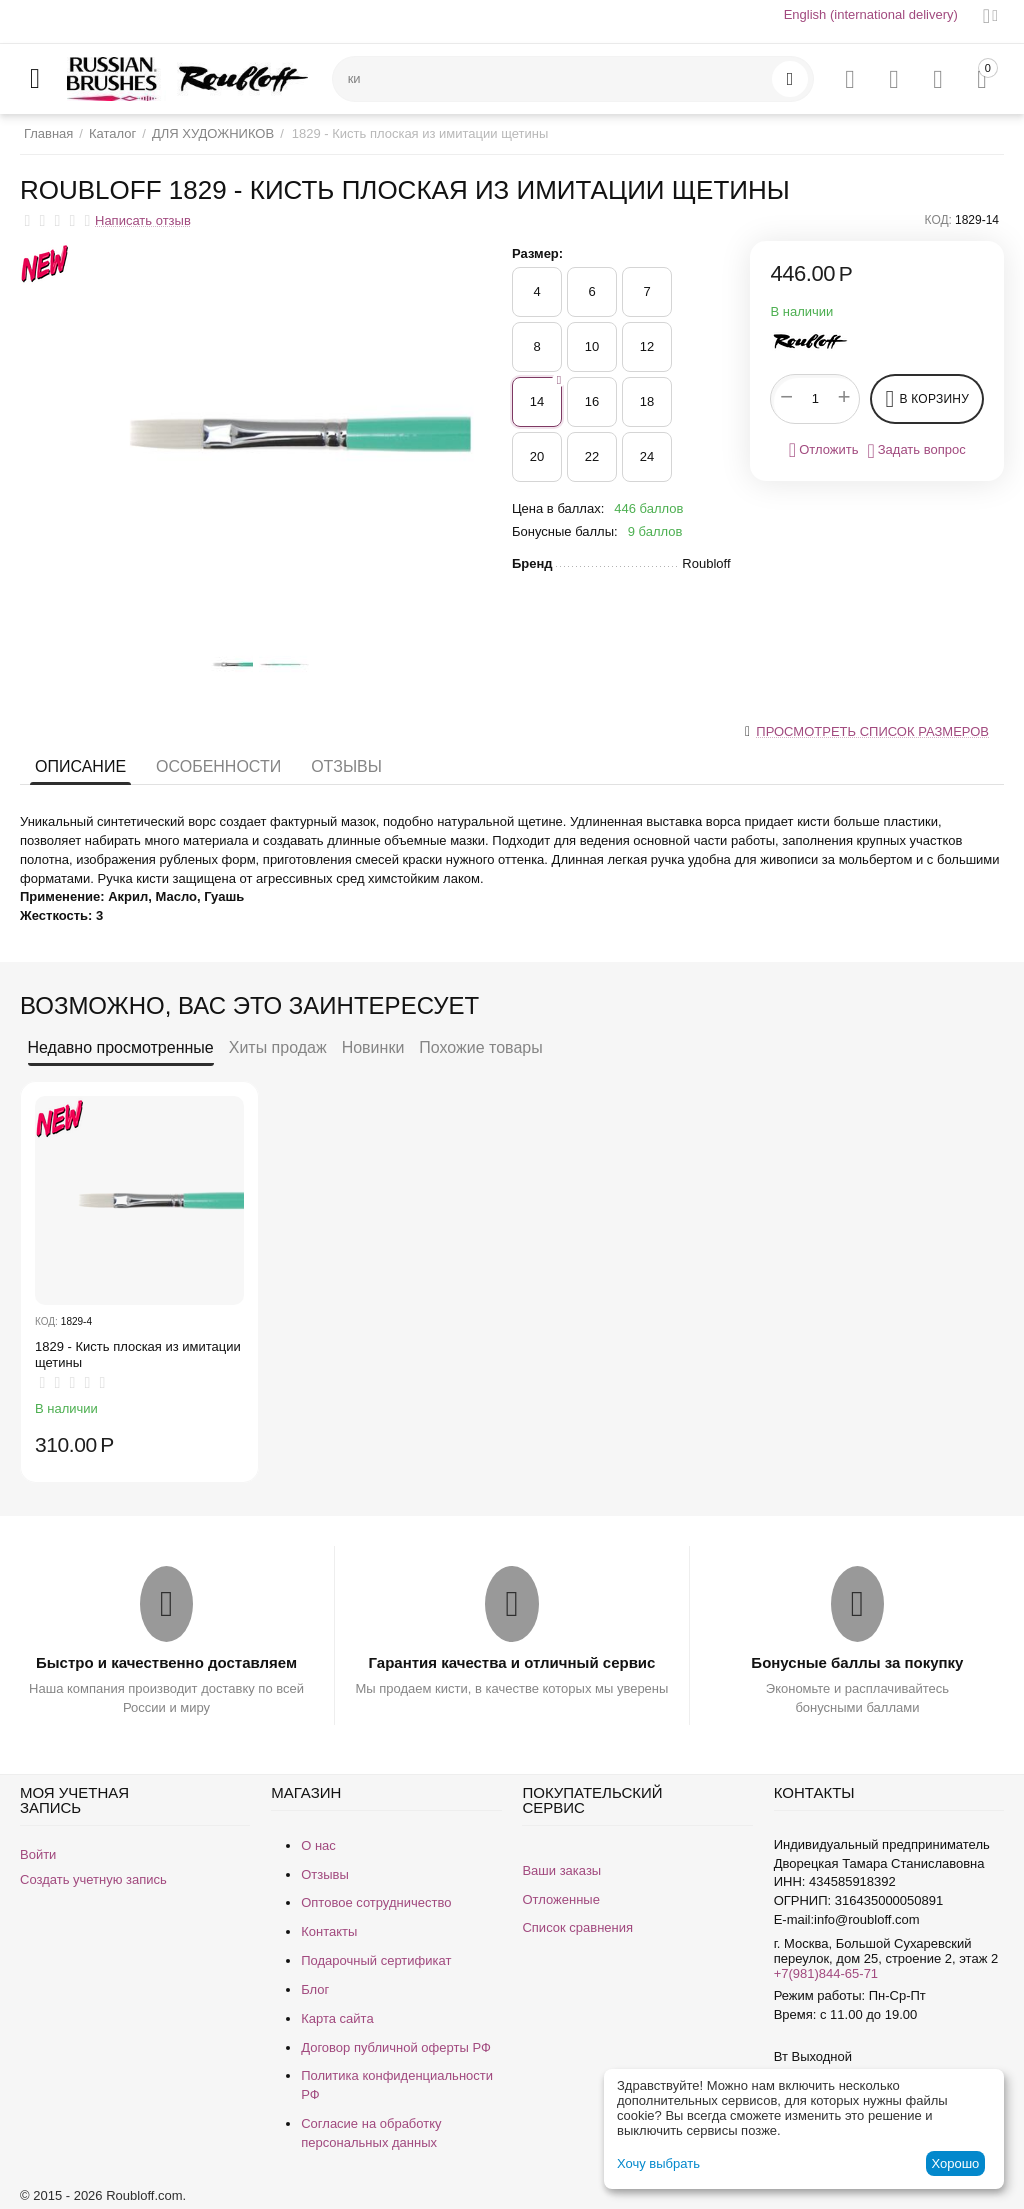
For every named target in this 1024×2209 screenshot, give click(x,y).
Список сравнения (577, 1927)
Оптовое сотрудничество (376, 1902)
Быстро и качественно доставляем (166, 1662)
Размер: (537, 253)
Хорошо (955, 2163)
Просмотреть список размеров (872, 731)
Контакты (329, 1931)
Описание (80, 766)
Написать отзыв (143, 221)
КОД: (938, 220)
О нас (318, 1845)
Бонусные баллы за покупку (857, 1662)
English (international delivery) (871, 14)
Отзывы (346, 766)
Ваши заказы (561, 1870)
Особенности (218, 766)
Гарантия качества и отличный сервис (512, 1662)
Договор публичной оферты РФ (396, 2047)
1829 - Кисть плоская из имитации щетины (138, 1354)
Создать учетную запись (93, 1879)
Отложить (824, 450)
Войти (38, 1854)
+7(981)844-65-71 (826, 1973)
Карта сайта (337, 2018)
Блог (315, 1989)
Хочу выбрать (658, 2163)
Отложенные (560, 1899)
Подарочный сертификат (376, 1960)
